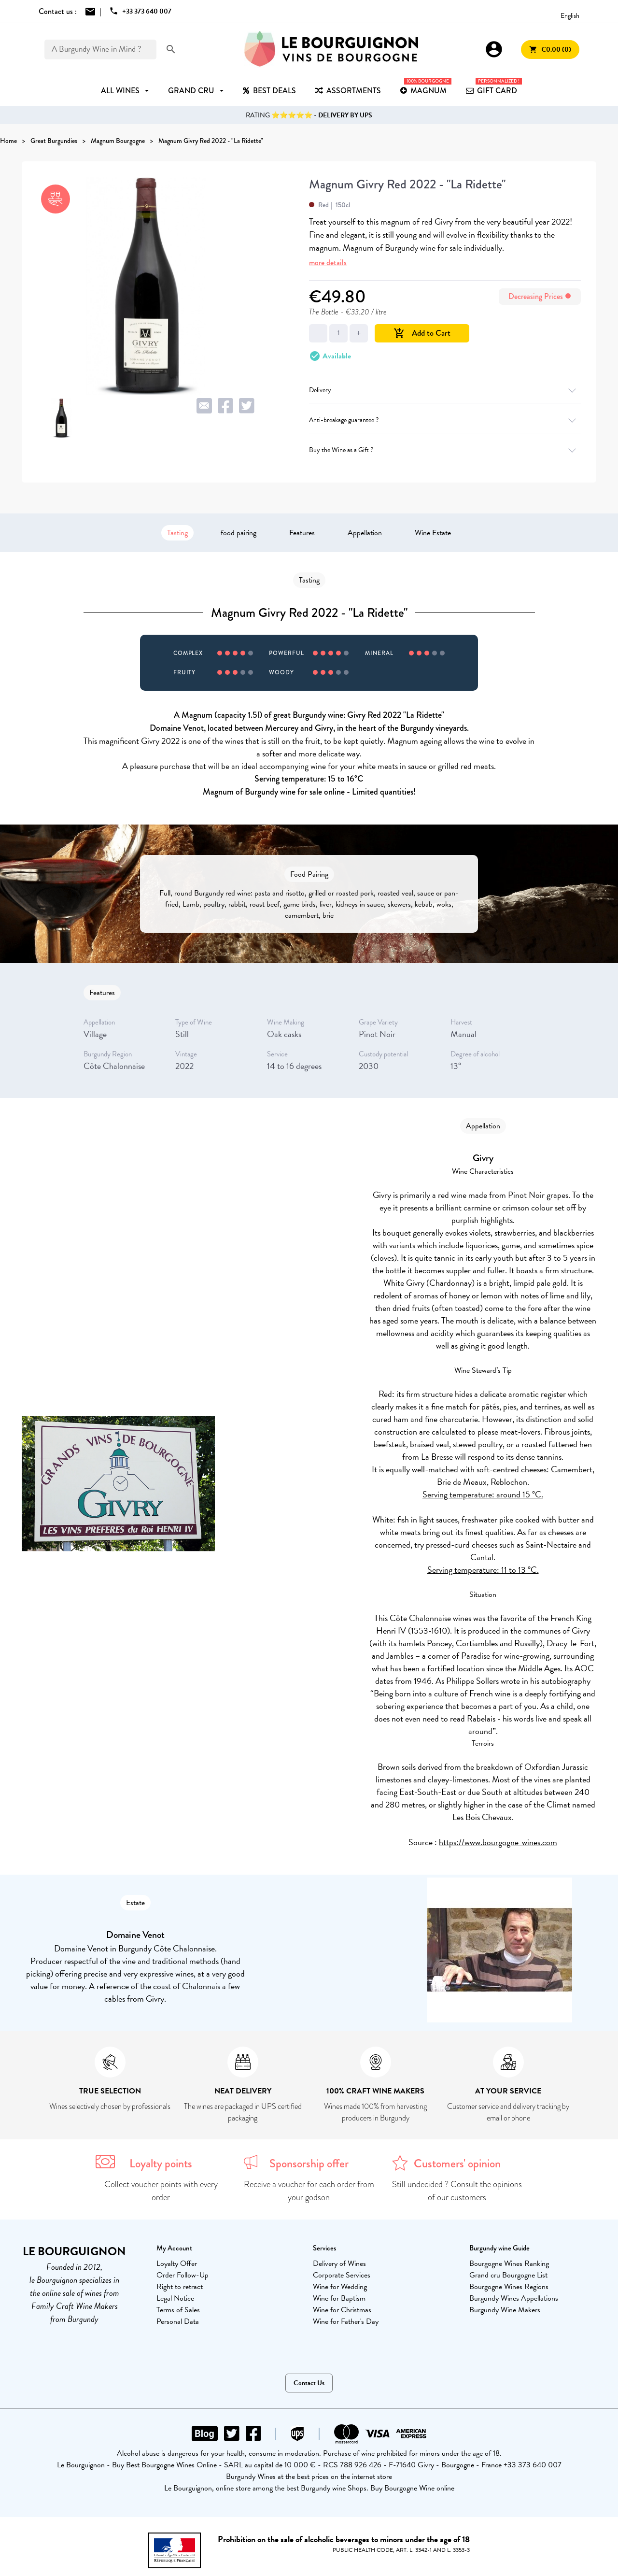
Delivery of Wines (339, 2263)
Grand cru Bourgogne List (508, 2275)
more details (328, 262)
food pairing (238, 533)
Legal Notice (175, 2298)
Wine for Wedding (340, 2286)
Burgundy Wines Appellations (513, 2298)
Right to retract (179, 2286)
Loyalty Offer (176, 2263)
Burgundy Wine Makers (504, 2310)
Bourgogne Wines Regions (508, 2286)
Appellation (365, 533)
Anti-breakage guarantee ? (445, 420)
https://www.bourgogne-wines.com (498, 1842)
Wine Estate (433, 533)
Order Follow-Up (182, 2275)
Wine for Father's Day (346, 2321)
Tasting (177, 533)
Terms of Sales (178, 2310)
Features (302, 533)
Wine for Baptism (339, 2298)
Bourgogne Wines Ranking (509, 2263)
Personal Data (177, 2321)
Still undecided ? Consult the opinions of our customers (457, 2191)
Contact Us (309, 2383)
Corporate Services (341, 2275)
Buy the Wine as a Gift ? (445, 450)
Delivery (445, 390)
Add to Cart (421, 333)
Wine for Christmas (342, 2310)
